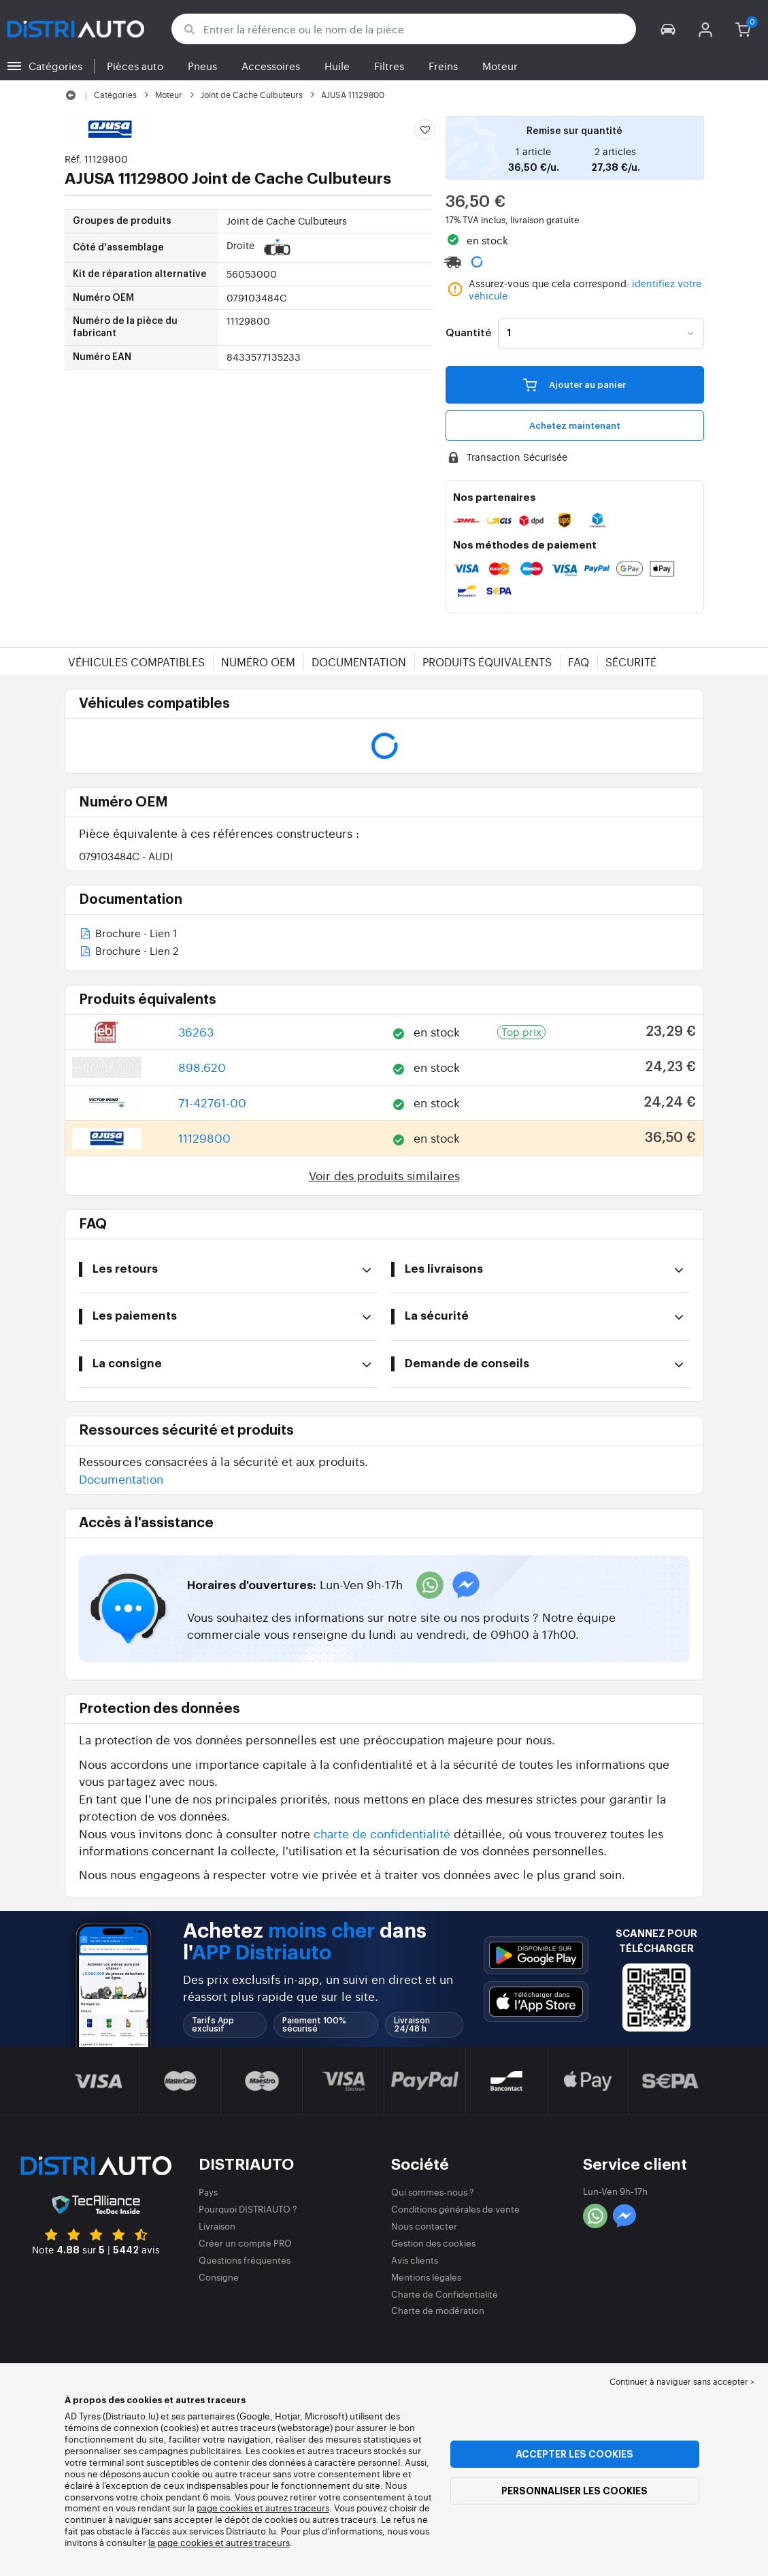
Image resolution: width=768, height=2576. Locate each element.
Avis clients (414, 2260)
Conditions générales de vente (455, 2209)
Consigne (219, 2277)
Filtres (389, 66)
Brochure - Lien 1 (128, 934)
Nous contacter (424, 2226)
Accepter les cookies (574, 2454)
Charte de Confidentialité (444, 2294)
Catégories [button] (55, 66)
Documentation (359, 661)
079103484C (126, 856)
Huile (337, 66)
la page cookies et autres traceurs (219, 2542)
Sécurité (630, 661)
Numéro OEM (258, 661)
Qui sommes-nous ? (432, 2192)
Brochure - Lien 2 (129, 952)
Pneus (202, 66)
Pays (208, 2192)
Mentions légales (426, 2277)
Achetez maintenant (574, 425)
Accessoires (270, 66)
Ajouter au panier (574, 384)
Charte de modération (437, 2310)
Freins (443, 66)
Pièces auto (135, 66)
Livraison (217, 2226)
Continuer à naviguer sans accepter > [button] (682, 2381)
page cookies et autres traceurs (263, 2507)
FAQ (578, 661)
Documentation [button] (121, 1478)
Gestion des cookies (433, 2243)
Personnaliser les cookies (574, 2491)
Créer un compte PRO (245, 2243)
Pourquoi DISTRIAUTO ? (248, 2209)
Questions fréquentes (244, 2260)
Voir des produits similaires (384, 1175)
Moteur (500, 66)
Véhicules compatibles (136, 661)
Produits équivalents (487, 661)
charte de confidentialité (382, 1833)
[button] (668, 29)
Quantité (468, 333)
